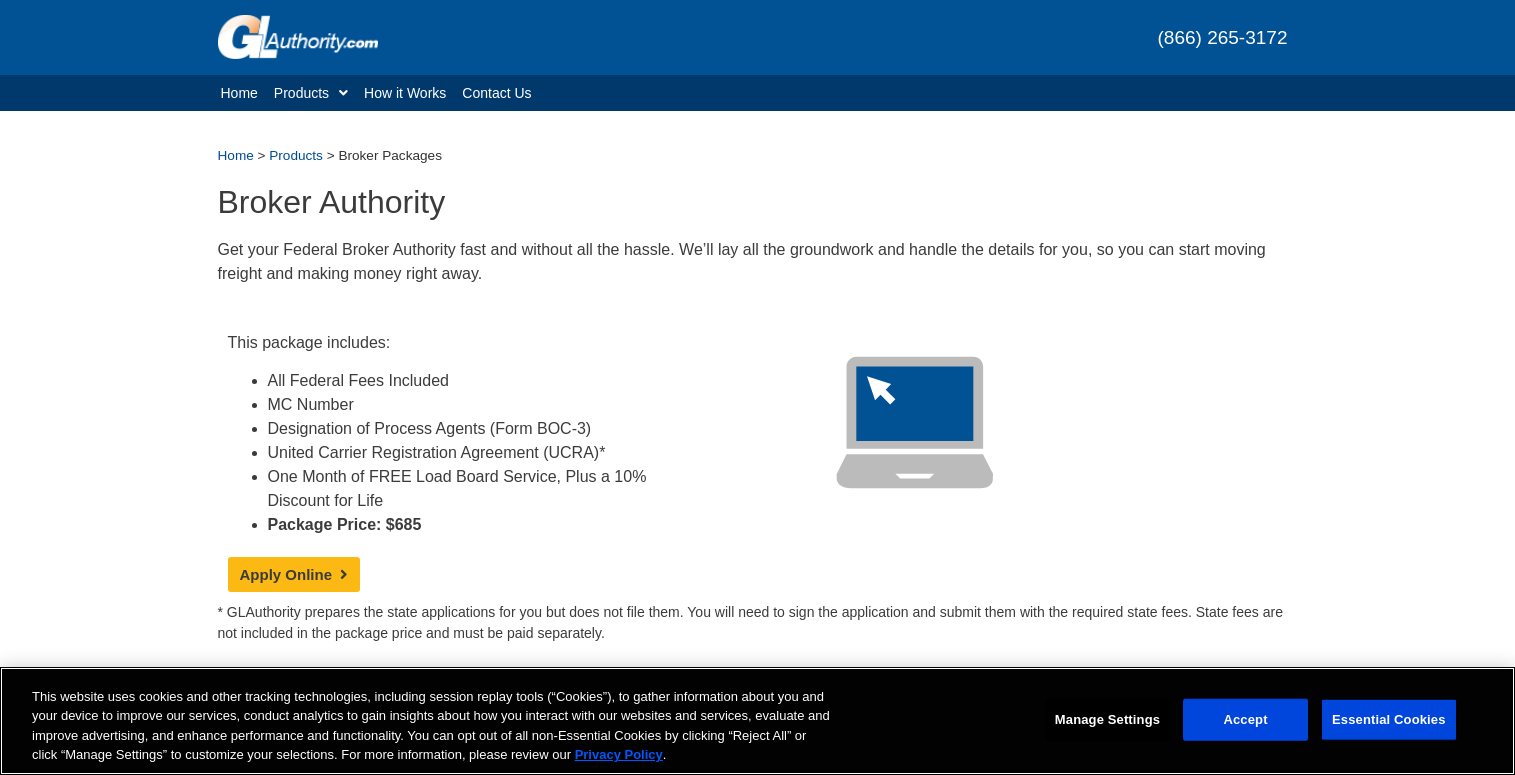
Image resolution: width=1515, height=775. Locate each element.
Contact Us (496, 93)
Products (311, 93)
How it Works (405, 93)
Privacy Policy (619, 755)
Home (239, 93)
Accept (1245, 719)
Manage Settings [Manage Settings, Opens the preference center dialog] (1107, 719)
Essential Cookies (1388, 719)
